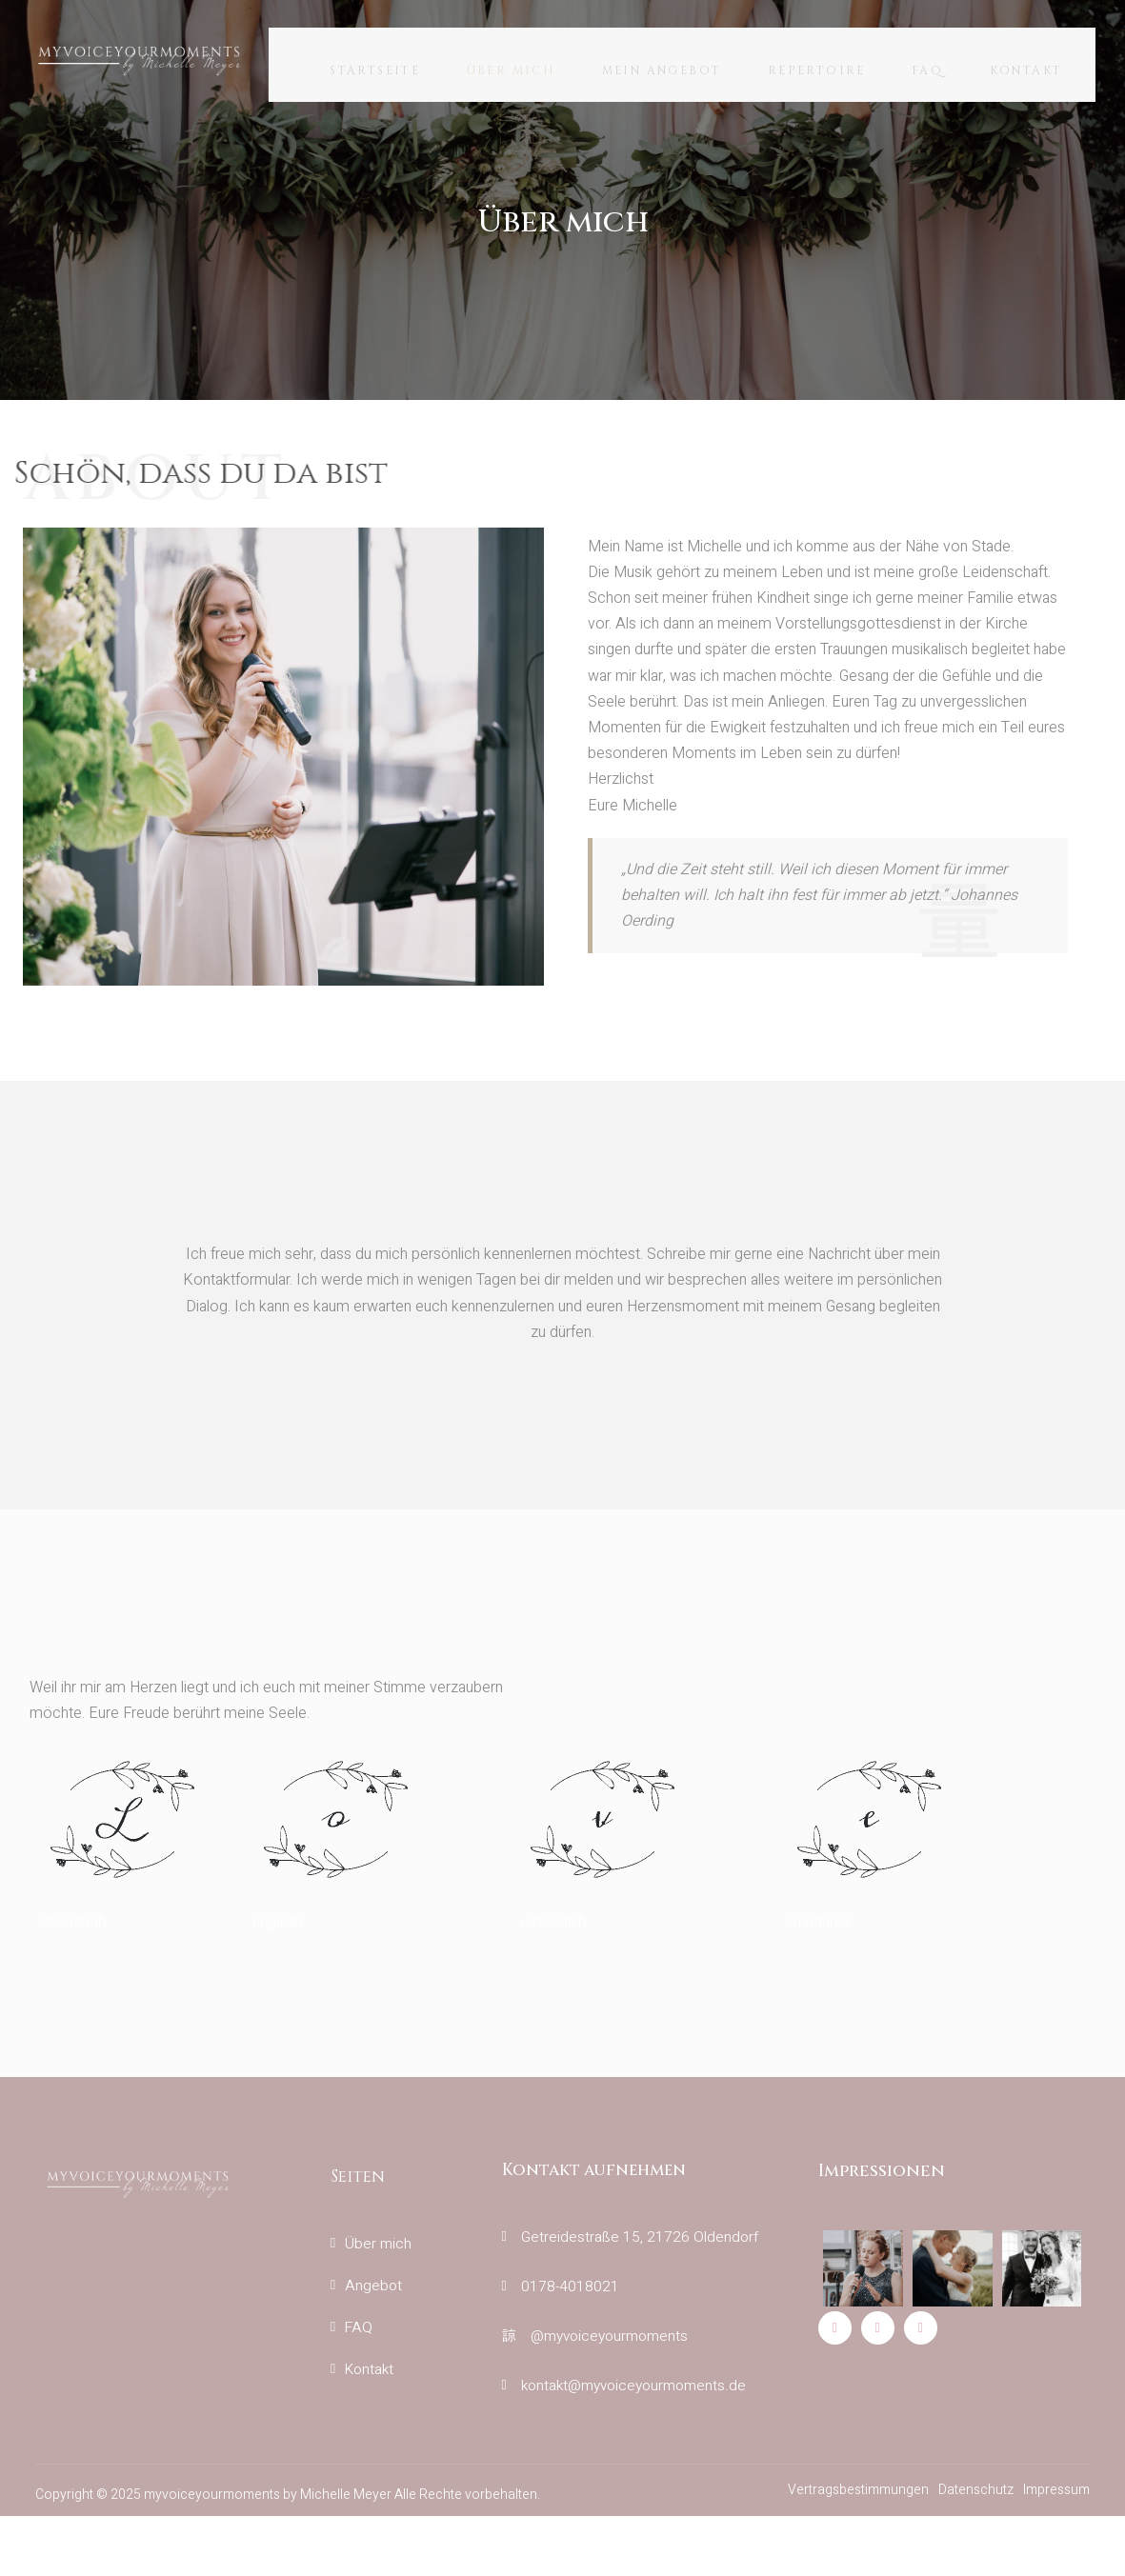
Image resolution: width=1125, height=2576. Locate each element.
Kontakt (1045, 64)
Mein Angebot (662, 64)
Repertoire (822, 64)
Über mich (505, 64)
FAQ (939, 64)
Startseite (362, 64)
